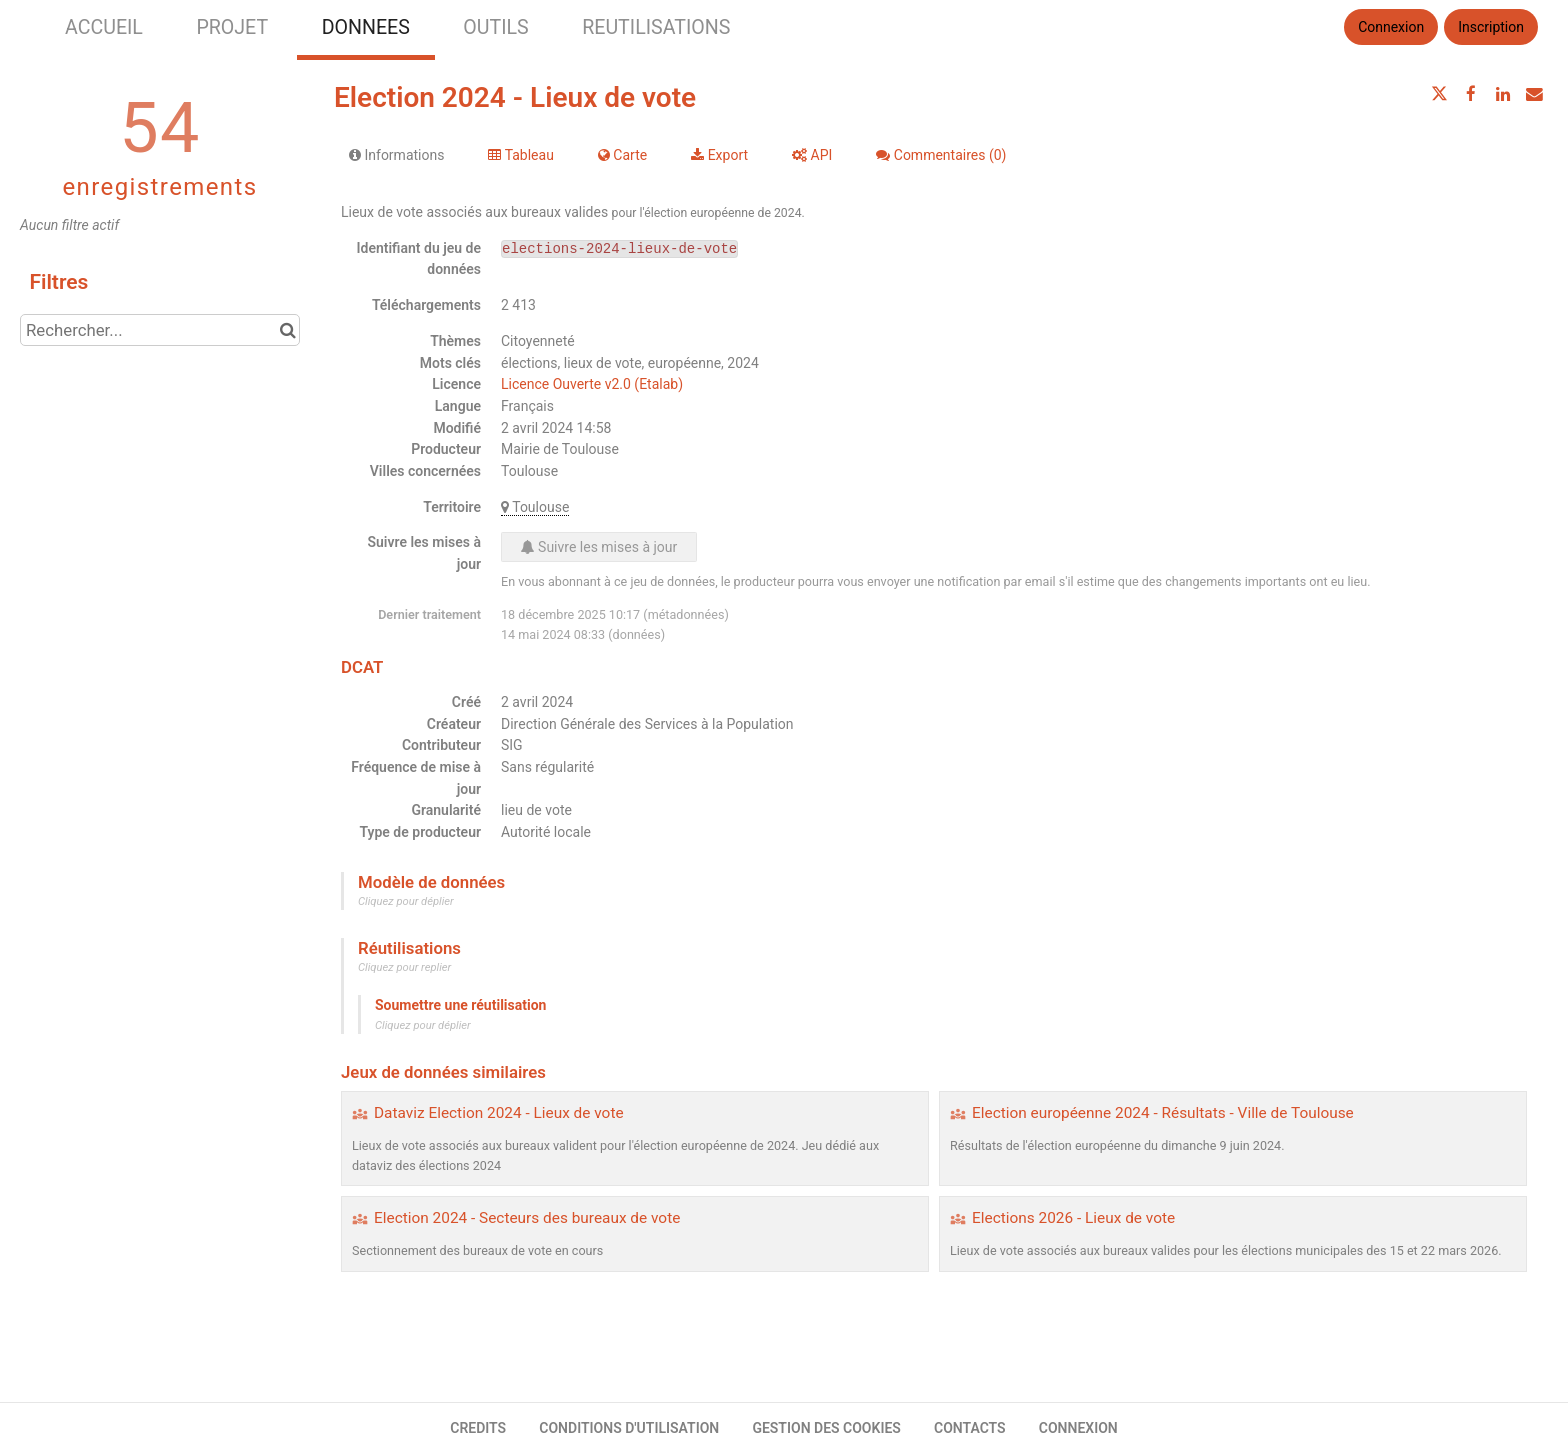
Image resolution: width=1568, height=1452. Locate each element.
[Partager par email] (1534, 94)
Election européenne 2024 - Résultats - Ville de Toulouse (1163, 1113)
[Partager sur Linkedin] (1503, 94)
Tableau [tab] (520, 155)
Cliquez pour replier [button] (404, 967)
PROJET (232, 27)
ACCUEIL (104, 27)
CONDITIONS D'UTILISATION (629, 1428)
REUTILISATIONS (656, 27)
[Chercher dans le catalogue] (287, 330)
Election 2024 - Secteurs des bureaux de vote (527, 1218)
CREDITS (478, 1428)
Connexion (1391, 27)
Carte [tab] (622, 155)
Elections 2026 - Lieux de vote (1073, 1218)
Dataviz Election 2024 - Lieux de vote (499, 1113)
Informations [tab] (396, 155)
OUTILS (495, 27)
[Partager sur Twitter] (1440, 94)
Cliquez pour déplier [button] (406, 901)
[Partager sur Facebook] (1471, 94)
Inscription (1491, 27)
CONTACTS (970, 1428)
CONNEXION (1078, 1428)
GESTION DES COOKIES (826, 1428)
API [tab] (812, 155)
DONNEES (366, 27)
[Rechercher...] (160, 330)
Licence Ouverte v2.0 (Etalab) (592, 384)
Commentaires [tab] (941, 155)
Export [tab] (719, 155)
